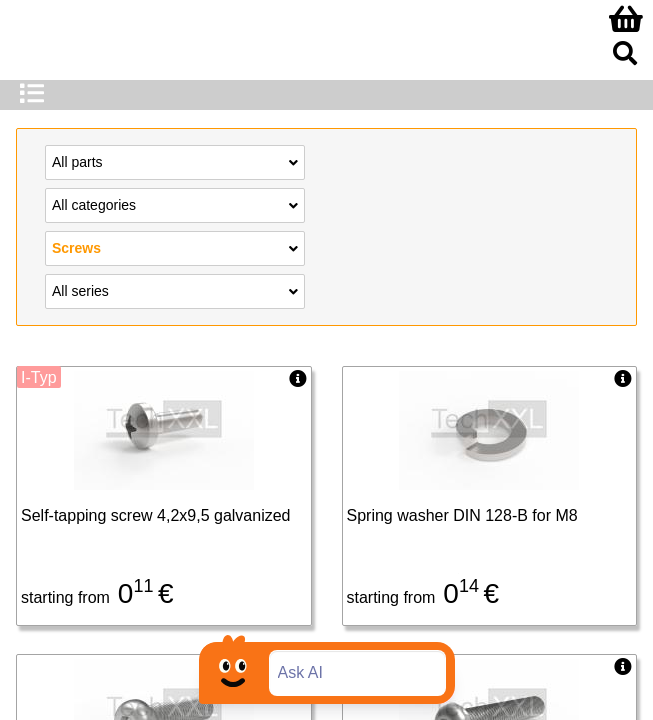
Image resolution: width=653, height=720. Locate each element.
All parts (175, 161)
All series (175, 290)
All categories (175, 204)
